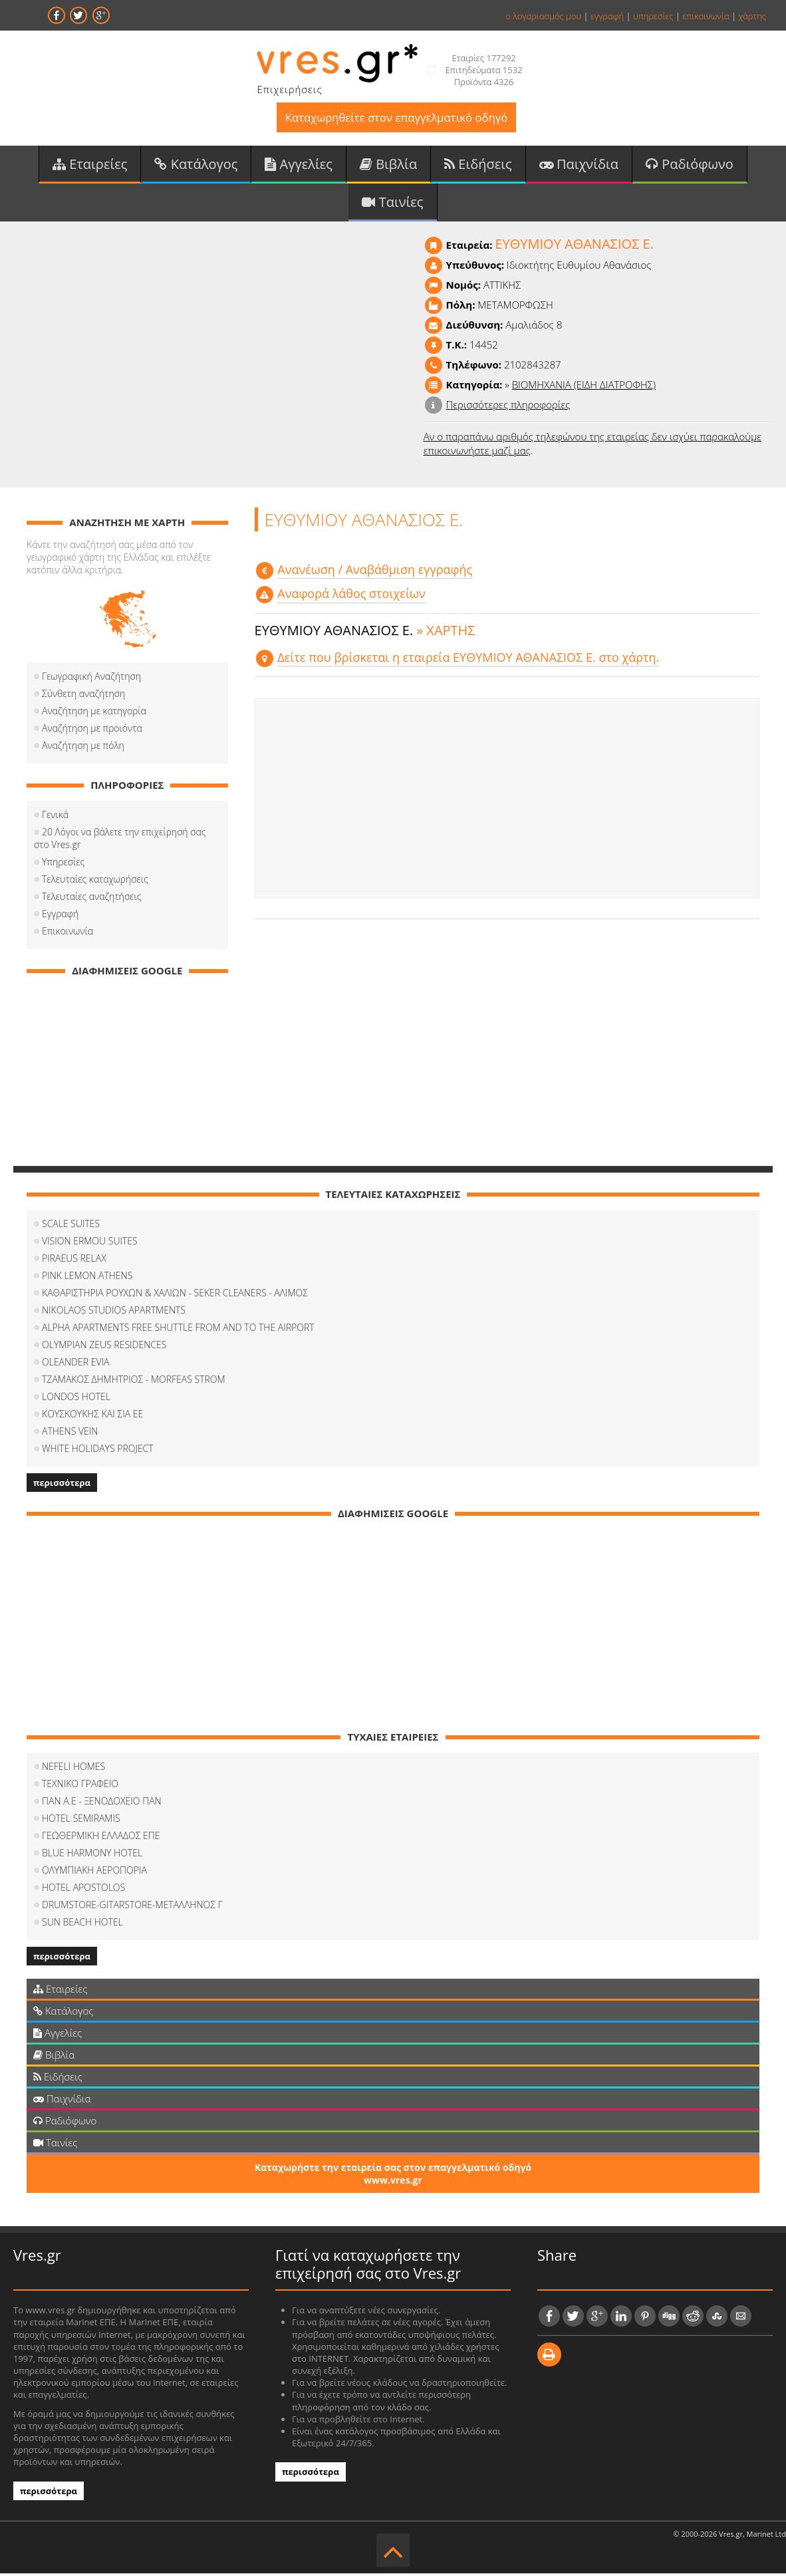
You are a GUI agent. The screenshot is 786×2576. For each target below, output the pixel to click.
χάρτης (752, 16)
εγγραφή (607, 16)
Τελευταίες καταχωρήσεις (95, 881)
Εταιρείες (90, 165)
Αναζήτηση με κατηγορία (94, 713)
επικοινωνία (705, 16)
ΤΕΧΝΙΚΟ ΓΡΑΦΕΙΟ (80, 1786)
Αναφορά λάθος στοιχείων (351, 597)
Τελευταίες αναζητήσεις (91, 899)
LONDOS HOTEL (76, 1399)
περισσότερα (61, 1485)
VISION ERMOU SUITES (90, 1243)
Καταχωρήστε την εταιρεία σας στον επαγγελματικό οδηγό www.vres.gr (393, 2176)
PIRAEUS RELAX (74, 1260)
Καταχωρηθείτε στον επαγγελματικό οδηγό (396, 118)
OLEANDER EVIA (75, 1364)
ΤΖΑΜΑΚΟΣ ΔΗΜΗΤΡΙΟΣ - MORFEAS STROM (133, 1381)
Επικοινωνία (67, 933)
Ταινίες (392, 204)
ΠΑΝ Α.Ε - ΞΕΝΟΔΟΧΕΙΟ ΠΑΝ (102, 1803)
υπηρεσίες (653, 16)
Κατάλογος (195, 165)
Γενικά (55, 817)
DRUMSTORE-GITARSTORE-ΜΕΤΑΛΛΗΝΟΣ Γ (132, 1907)
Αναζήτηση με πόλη (83, 748)
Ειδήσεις (478, 165)
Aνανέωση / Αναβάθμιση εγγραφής (374, 572)
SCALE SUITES (71, 1226)
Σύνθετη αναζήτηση (83, 696)
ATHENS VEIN (70, 1433)
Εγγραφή (60, 916)
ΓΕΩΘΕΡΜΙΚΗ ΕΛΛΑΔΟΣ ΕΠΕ (101, 1838)
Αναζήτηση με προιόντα (92, 730)
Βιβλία (388, 165)
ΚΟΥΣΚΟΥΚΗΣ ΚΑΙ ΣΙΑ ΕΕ (92, 1416)
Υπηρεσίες (63, 864)
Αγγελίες (298, 165)
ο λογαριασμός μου (543, 16)
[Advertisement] (507, 801)
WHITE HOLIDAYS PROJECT (98, 1451)
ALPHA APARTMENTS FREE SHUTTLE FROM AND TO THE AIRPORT (178, 1330)
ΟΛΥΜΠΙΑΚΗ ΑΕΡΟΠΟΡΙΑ (94, 1872)
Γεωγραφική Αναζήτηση (91, 678)
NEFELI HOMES (73, 1769)
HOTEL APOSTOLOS (83, 1890)
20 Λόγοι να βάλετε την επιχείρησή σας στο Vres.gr (119, 840)
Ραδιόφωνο (689, 165)
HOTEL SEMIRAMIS (81, 1820)
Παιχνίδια (578, 165)
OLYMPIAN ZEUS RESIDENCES (104, 1347)
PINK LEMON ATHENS (87, 1278)
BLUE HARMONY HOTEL (92, 1855)
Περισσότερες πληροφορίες (508, 407)
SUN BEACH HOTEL (82, 1924)
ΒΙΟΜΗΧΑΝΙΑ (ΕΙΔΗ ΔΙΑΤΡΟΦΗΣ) (584, 387)
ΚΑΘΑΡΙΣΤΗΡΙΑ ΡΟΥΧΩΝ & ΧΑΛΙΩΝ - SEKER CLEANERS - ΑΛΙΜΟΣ (175, 1295)
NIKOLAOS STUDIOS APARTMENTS (114, 1312)
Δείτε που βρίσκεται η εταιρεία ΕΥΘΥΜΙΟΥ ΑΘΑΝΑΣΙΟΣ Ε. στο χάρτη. (468, 660)
